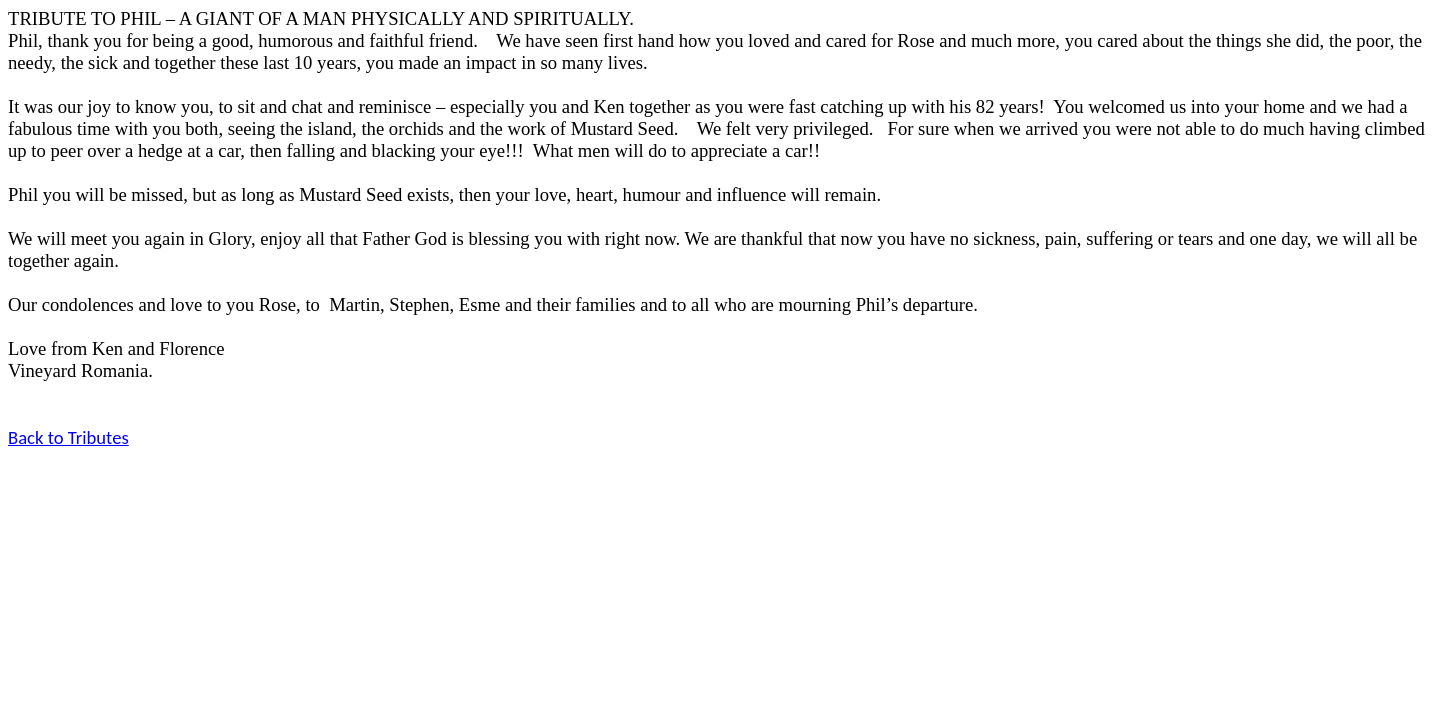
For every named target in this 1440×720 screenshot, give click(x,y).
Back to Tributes (68, 437)
